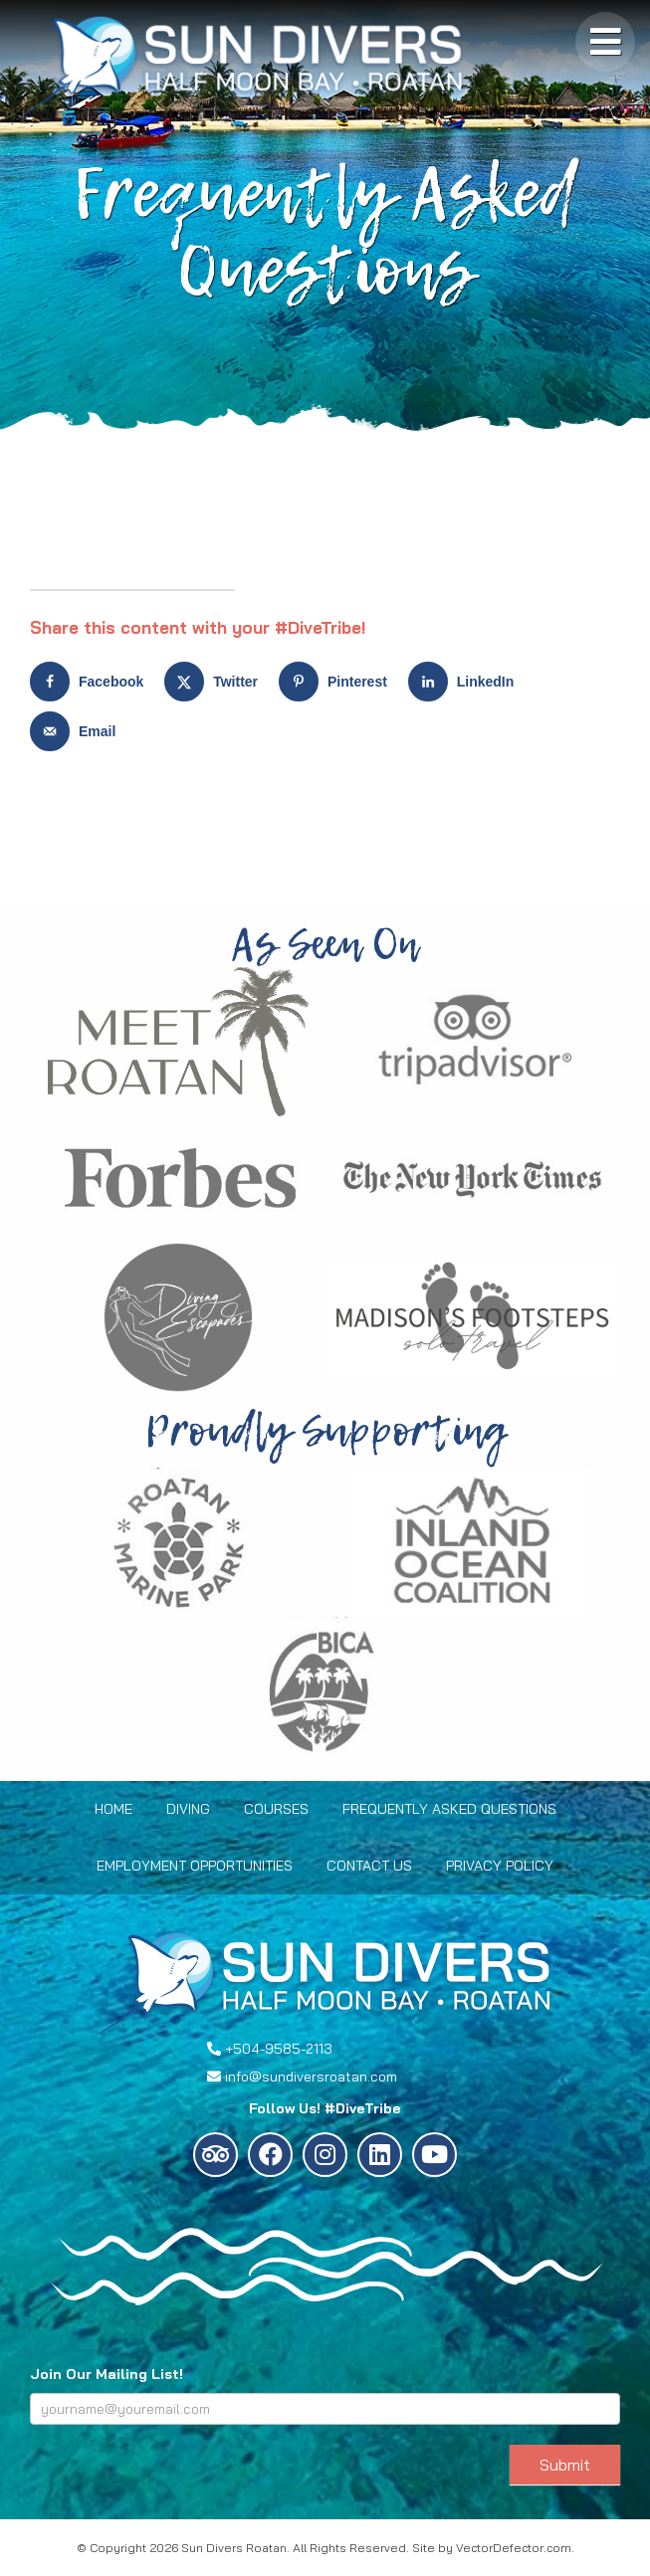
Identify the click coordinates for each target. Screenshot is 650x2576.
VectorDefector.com (513, 2547)
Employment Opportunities (195, 1866)
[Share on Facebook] (91, 681)
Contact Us (369, 1866)
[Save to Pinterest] (337, 681)
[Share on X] (215, 681)
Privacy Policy (499, 1866)
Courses (276, 1809)
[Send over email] (77, 731)
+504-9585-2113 (278, 2049)
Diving (188, 1809)
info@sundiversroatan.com (311, 2076)
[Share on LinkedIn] (466, 681)
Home (113, 1809)
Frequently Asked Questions (449, 1809)
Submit (565, 2465)
